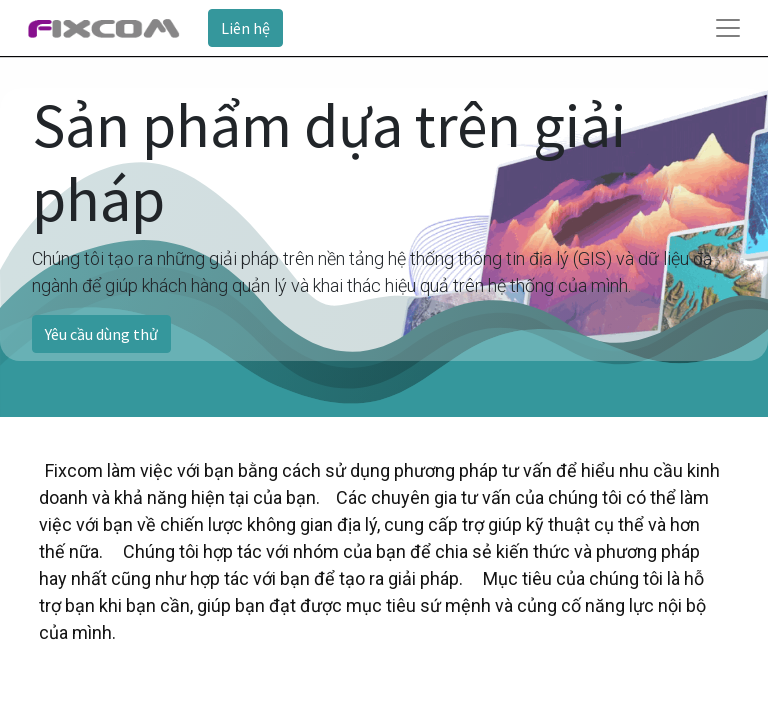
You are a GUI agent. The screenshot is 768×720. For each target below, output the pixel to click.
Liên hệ (245, 28)
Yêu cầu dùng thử (101, 334)
